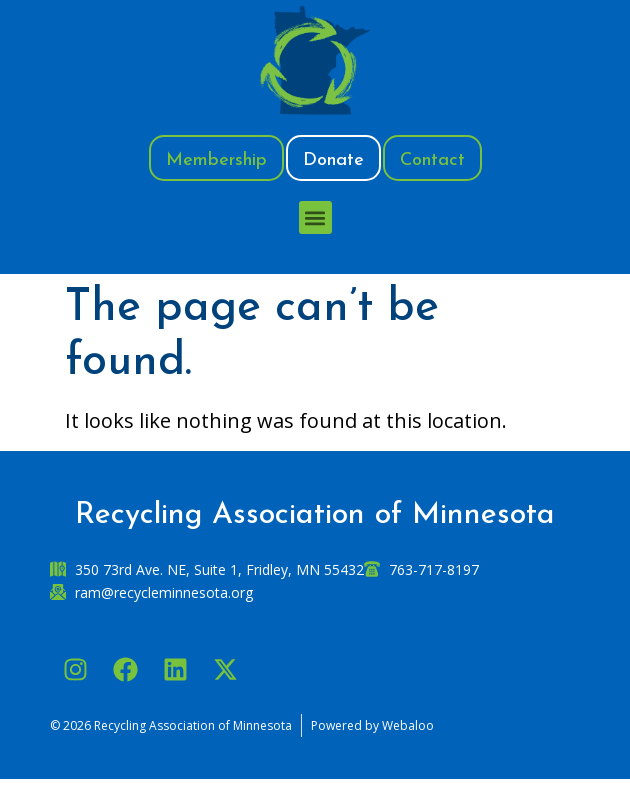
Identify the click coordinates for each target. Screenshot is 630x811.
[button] (315, 217)
